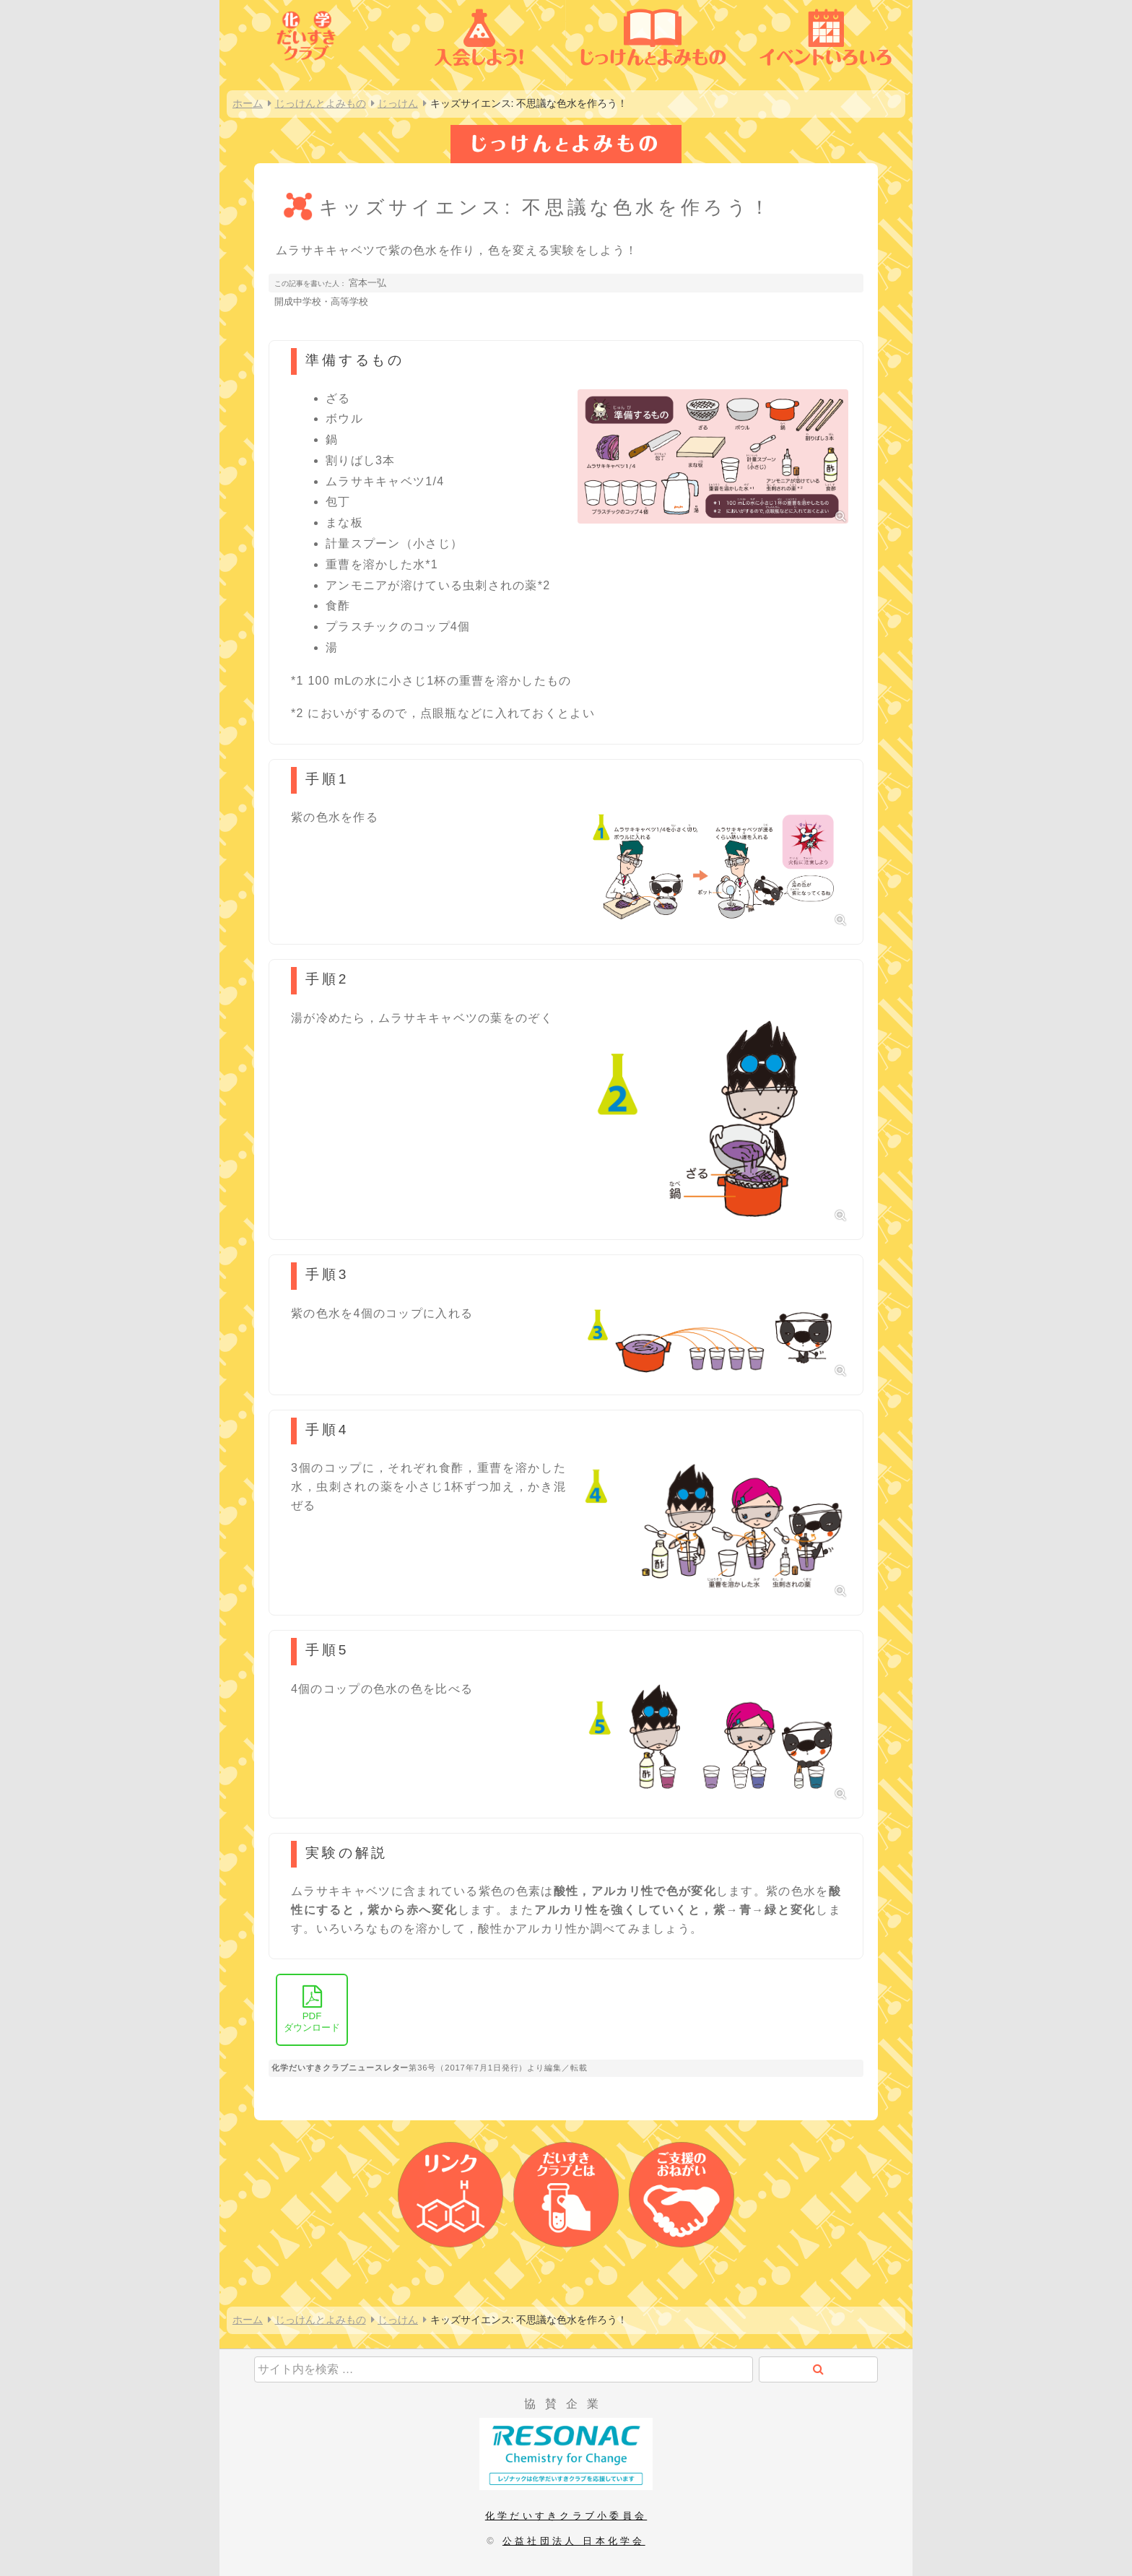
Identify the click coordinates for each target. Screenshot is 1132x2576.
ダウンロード (312, 2009)
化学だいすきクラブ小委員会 (566, 2515)
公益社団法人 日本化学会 (573, 2541)
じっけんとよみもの (320, 103)
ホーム (247, 103)
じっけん (398, 103)
